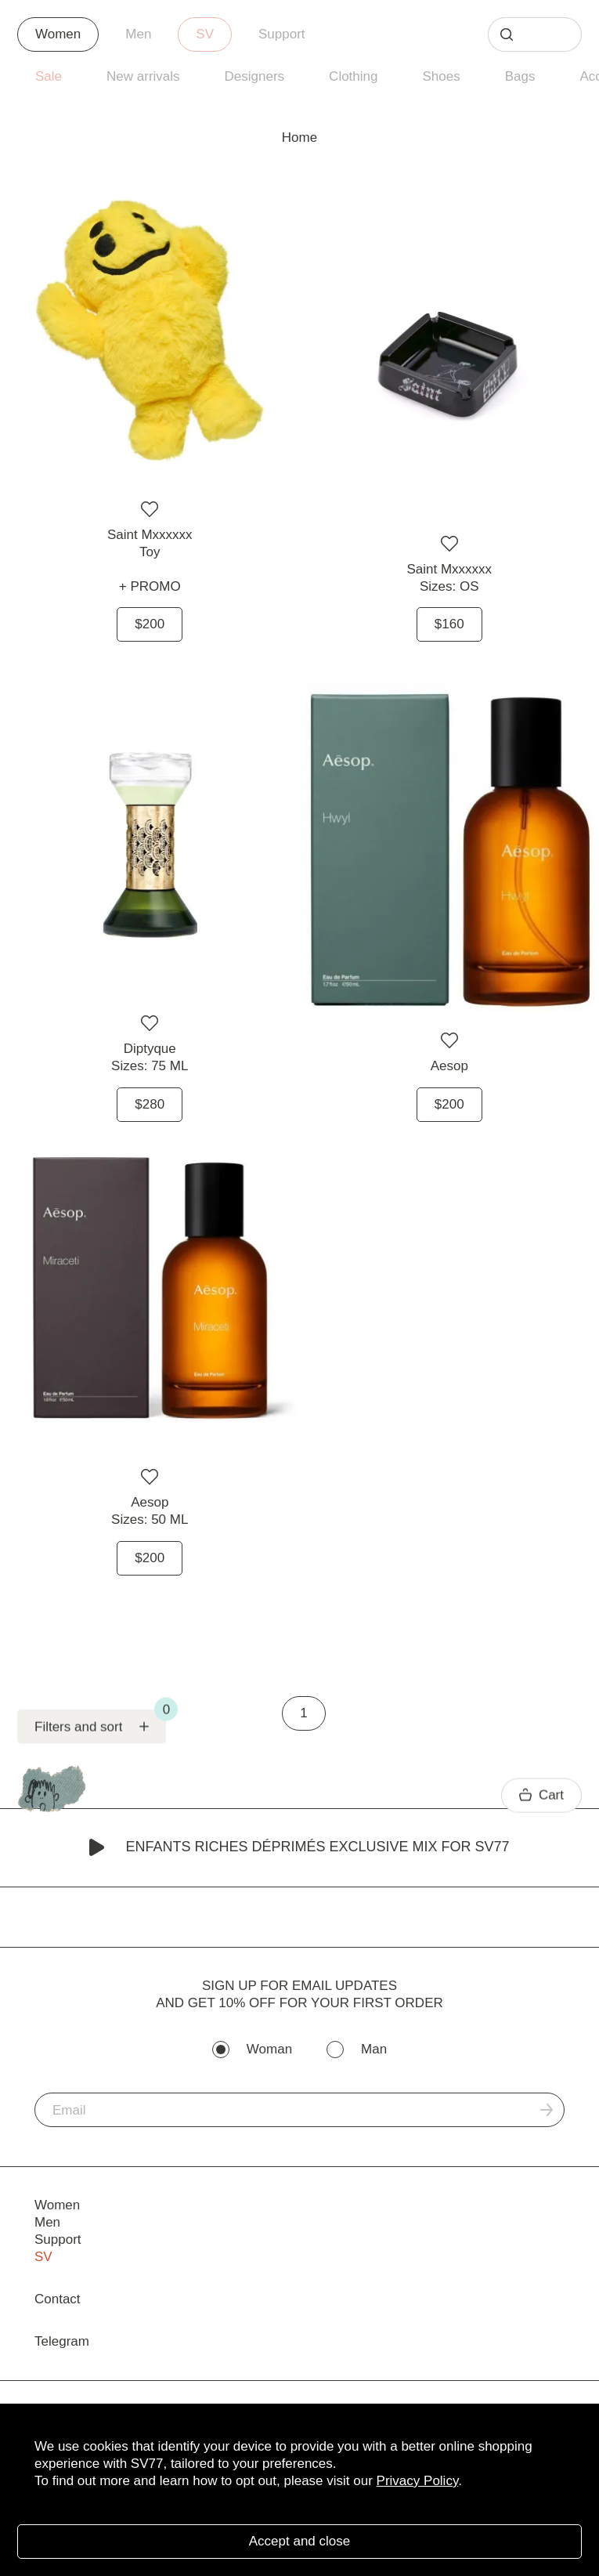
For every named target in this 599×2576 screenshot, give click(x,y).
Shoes (441, 76)
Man (374, 2049)
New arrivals (143, 76)
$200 (149, 624)
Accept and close (299, 2541)
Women (58, 34)
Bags (520, 76)
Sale (48, 76)
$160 (449, 624)
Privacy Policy (418, 2480)
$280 (149, 1104)
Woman (269, 2049)
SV (205, 34)
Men (138, 34)
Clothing (353, 76)
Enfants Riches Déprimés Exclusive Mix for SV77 (299, 1848)
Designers (255, 76)
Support (281, 34)
